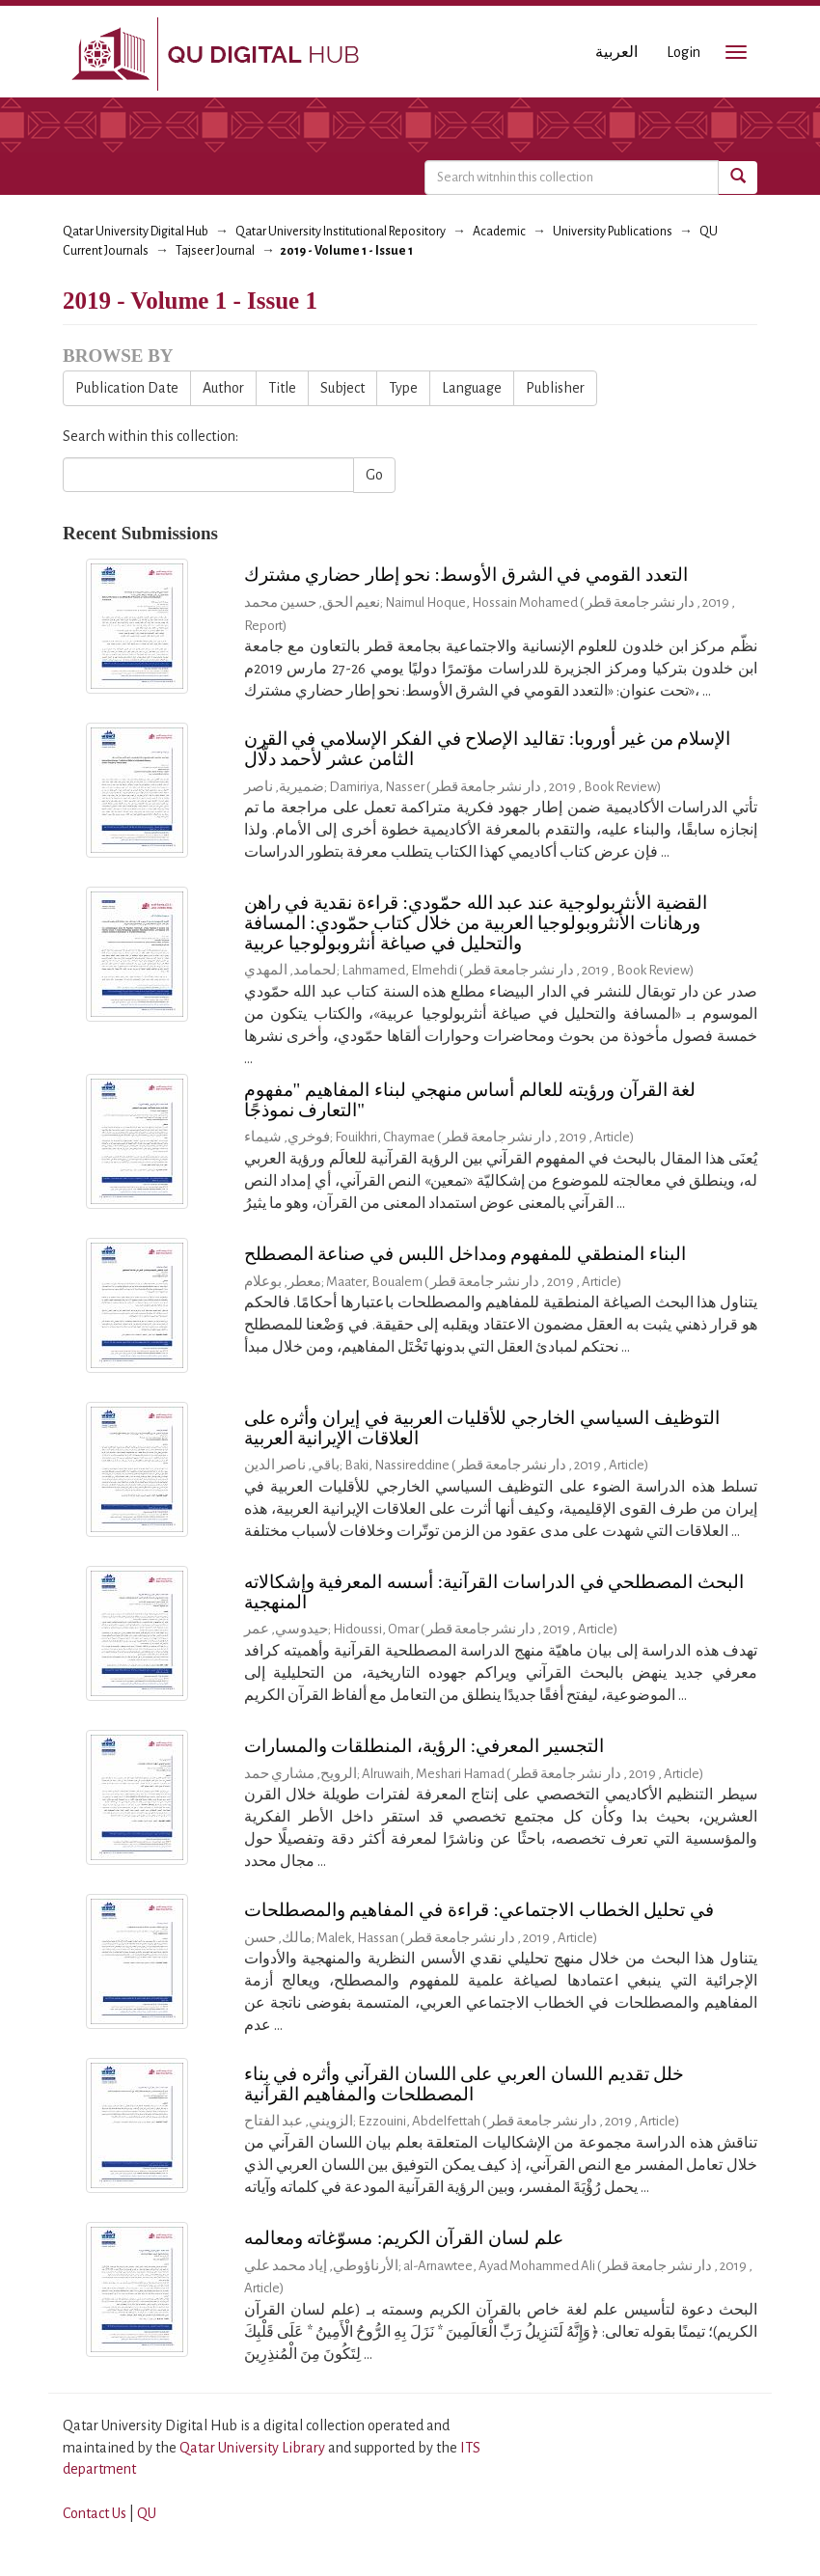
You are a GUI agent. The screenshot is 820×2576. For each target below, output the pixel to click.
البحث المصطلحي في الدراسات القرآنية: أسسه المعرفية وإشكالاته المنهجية (494, 1592)
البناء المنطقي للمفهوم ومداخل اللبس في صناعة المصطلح (465, 1254)
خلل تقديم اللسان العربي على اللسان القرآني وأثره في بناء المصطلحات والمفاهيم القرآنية (464, 2084)
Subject (342, 388)
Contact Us (94, 2513)
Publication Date (126, 388)
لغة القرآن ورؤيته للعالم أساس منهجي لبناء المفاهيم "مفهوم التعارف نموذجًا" (470, 1100)
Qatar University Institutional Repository (340, 231)
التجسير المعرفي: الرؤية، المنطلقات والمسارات (424, 1746)
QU (146, 2513)
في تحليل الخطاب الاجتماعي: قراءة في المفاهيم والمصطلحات (479, 1910)
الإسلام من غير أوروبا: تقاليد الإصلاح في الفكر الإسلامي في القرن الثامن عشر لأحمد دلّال (487, 748)
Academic (499, 231)
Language (472, 388)
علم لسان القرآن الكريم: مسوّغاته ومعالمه (403, 2238)
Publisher (555, 388)
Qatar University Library (253, 2447)
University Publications (612, 231)
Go (374, 474)
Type (403, 388)
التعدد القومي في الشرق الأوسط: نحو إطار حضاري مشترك (466, 574)
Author (223, 388)
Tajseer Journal (215, 251)
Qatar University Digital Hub (135, 231)
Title (282, 388)
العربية (616, 52)
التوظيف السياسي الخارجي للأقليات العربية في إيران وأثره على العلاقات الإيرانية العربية (482, 1428)
